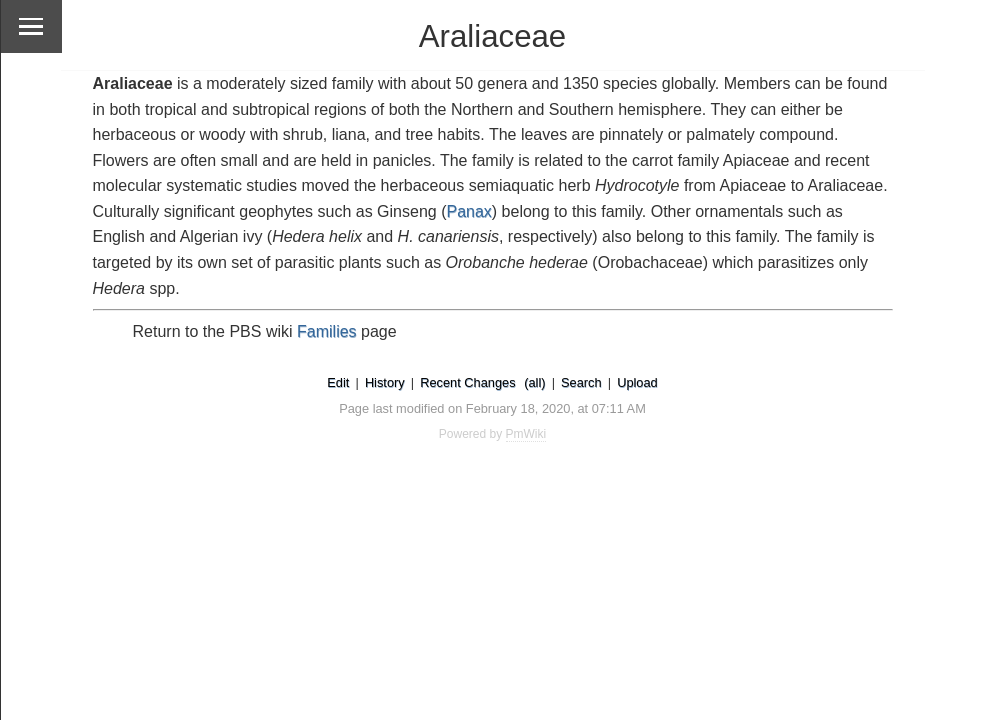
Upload (637, 382)
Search (581, 382)
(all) (534, 382)
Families (327, 331)
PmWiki (526, 434)
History (385, 382)
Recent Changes (467, 382)
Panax (468, 211)
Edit (338, 382)
